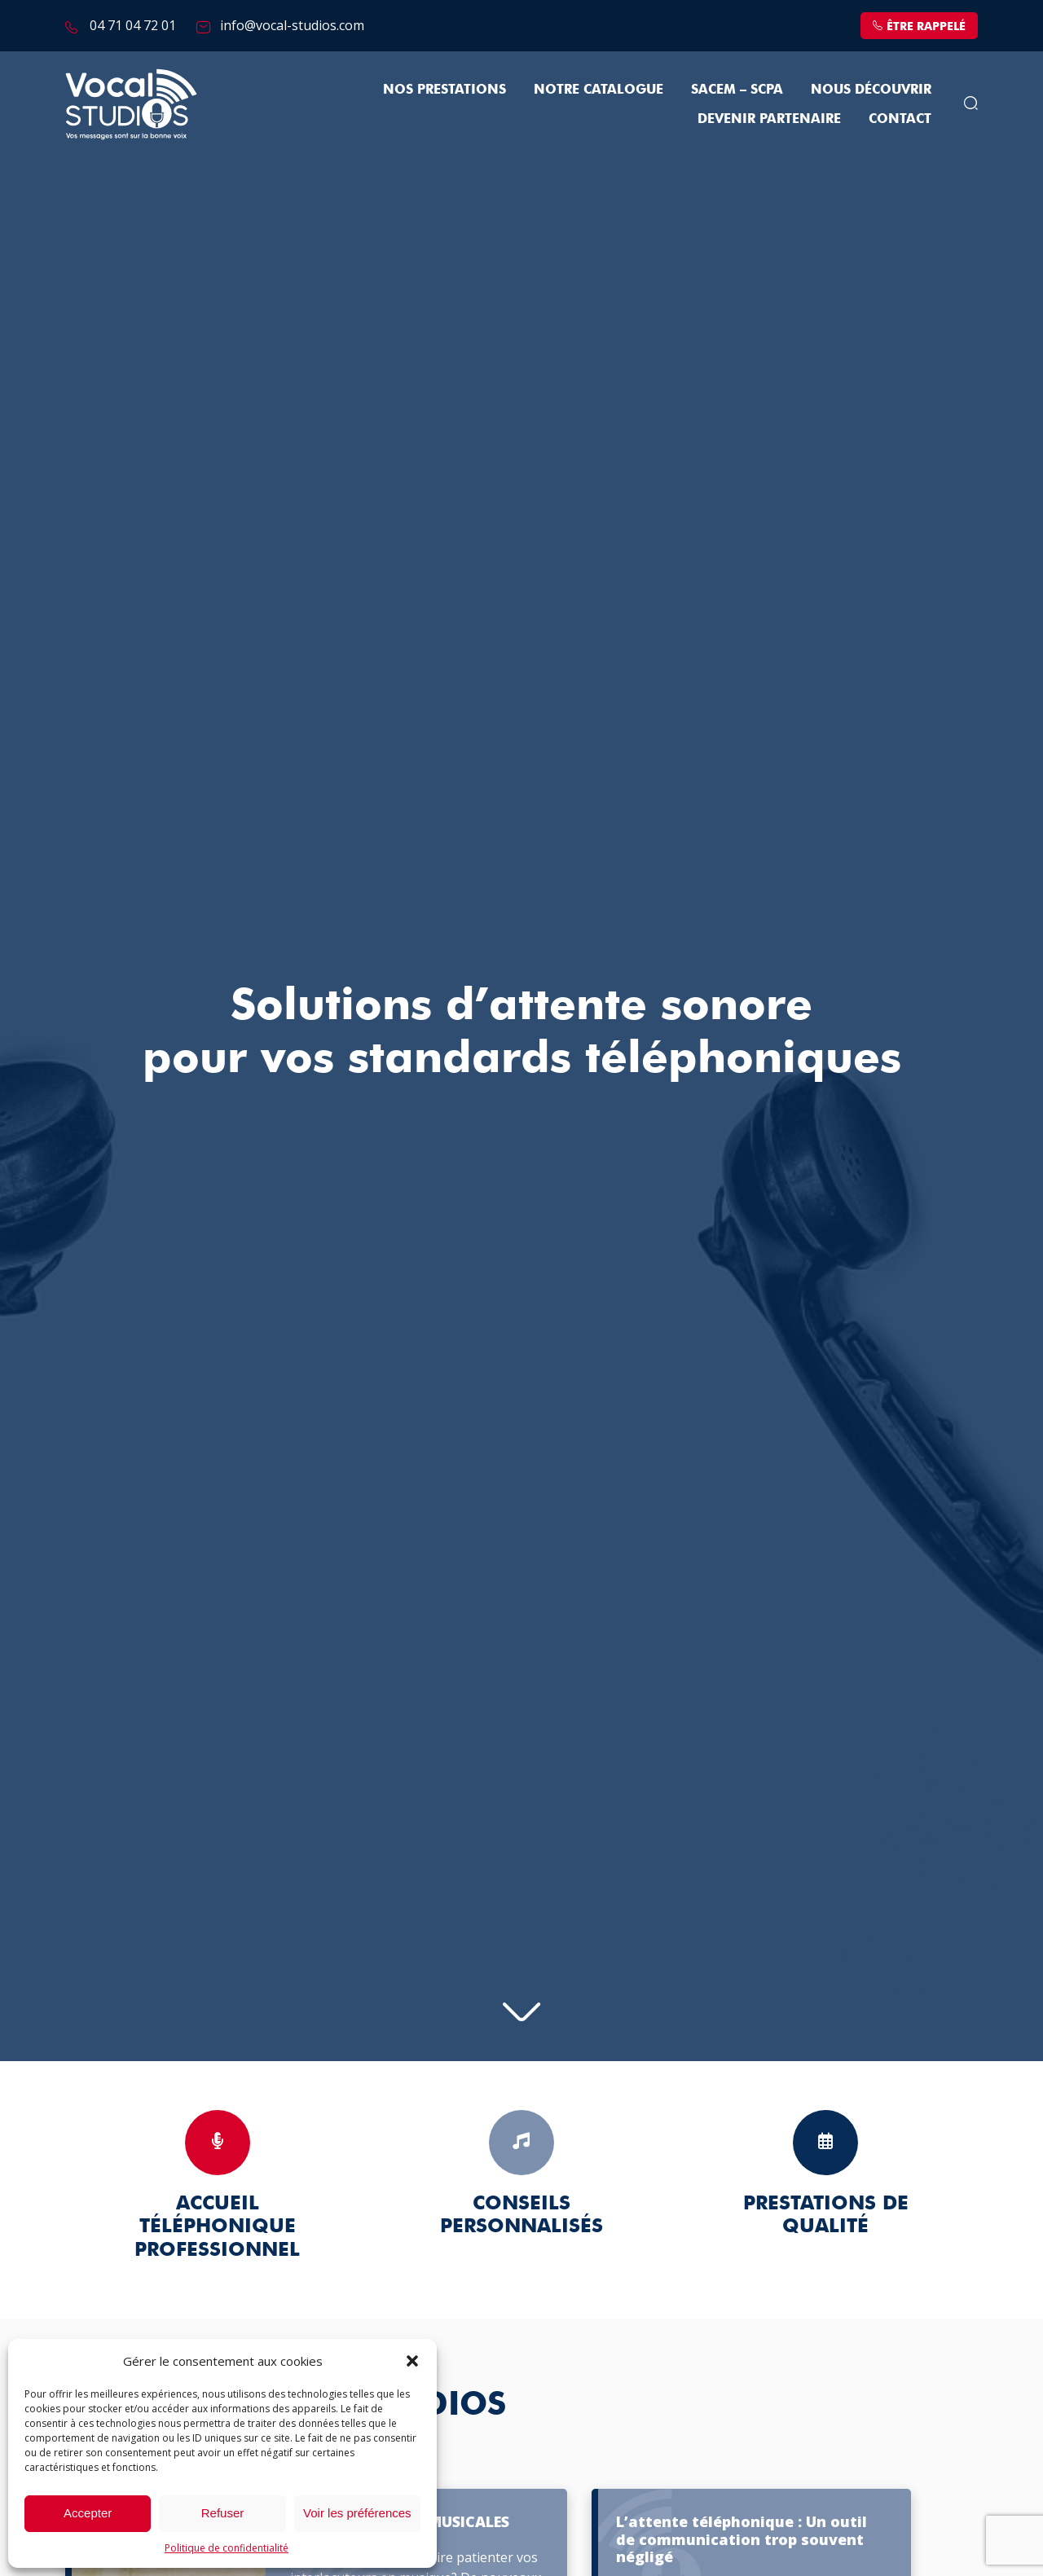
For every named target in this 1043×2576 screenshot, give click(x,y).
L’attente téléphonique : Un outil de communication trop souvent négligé (741, 2539)
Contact (900, 118)
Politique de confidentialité (226, 2548)
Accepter (88, 2513)
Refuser (222, 2513)
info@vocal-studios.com (292, 25)
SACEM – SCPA (737, 89)
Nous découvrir (871, 89)
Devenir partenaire (769, 118)
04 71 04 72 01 (133, 25)
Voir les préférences (357, 2513)
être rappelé (919, 26)
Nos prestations (444, 89)
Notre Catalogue (598, 89)
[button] (412, 2361)
